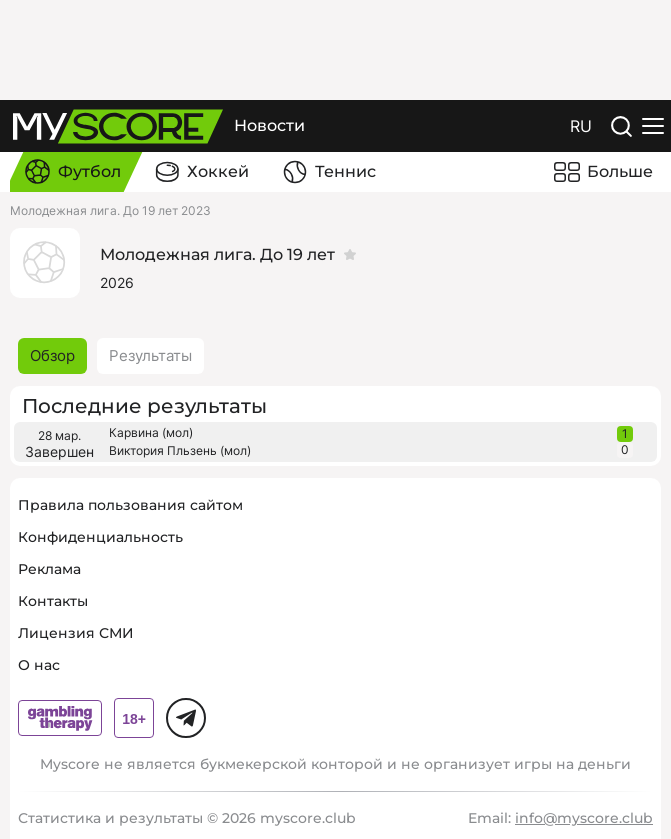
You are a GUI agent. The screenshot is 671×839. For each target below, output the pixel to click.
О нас (39, 665)
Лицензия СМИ (76, 633)
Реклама (49, 569)
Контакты (53, 601)
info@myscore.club (584, 818)
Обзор (52, 355)
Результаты (150, 355)
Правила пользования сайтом (130, 505)
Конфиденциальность (100, 537)
